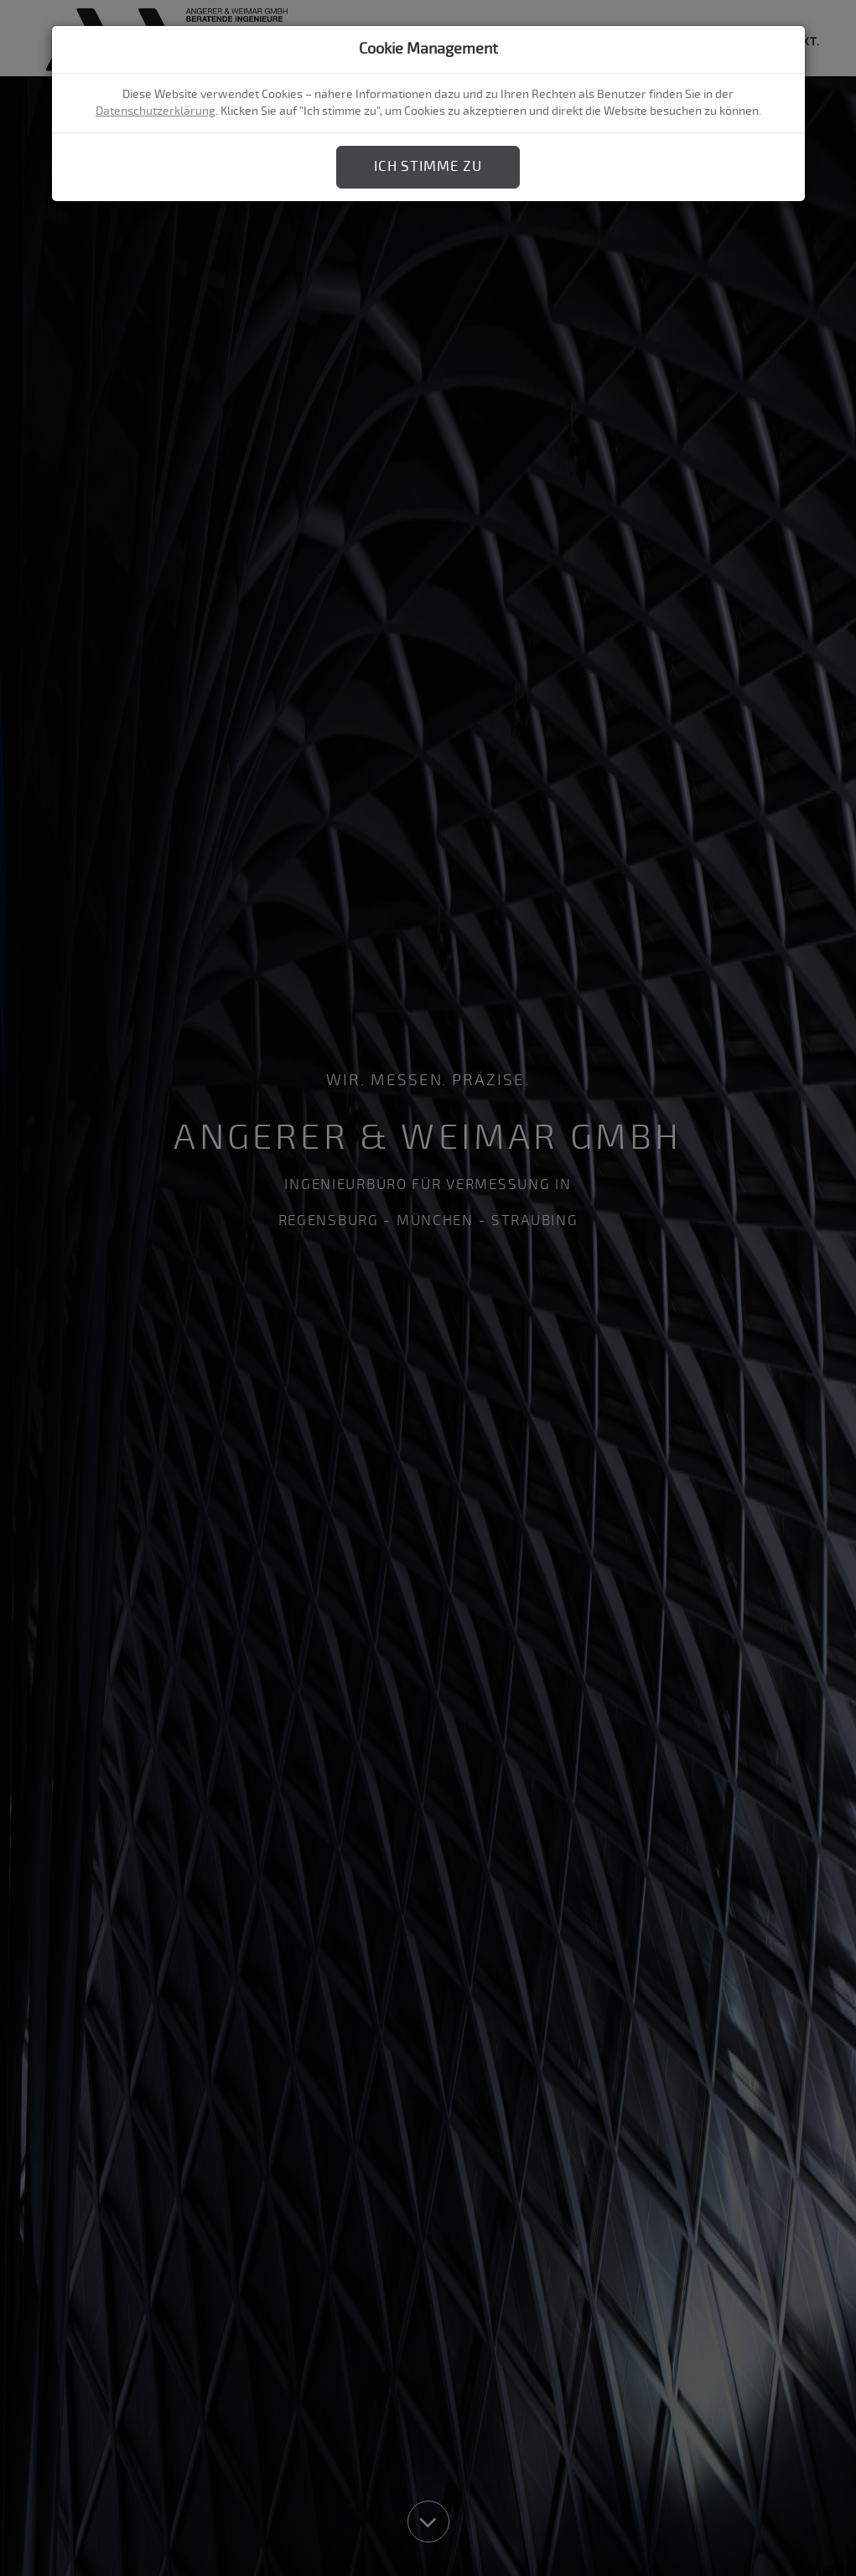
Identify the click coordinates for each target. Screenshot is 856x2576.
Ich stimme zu (428, 166)
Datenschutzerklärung (155, 111)
